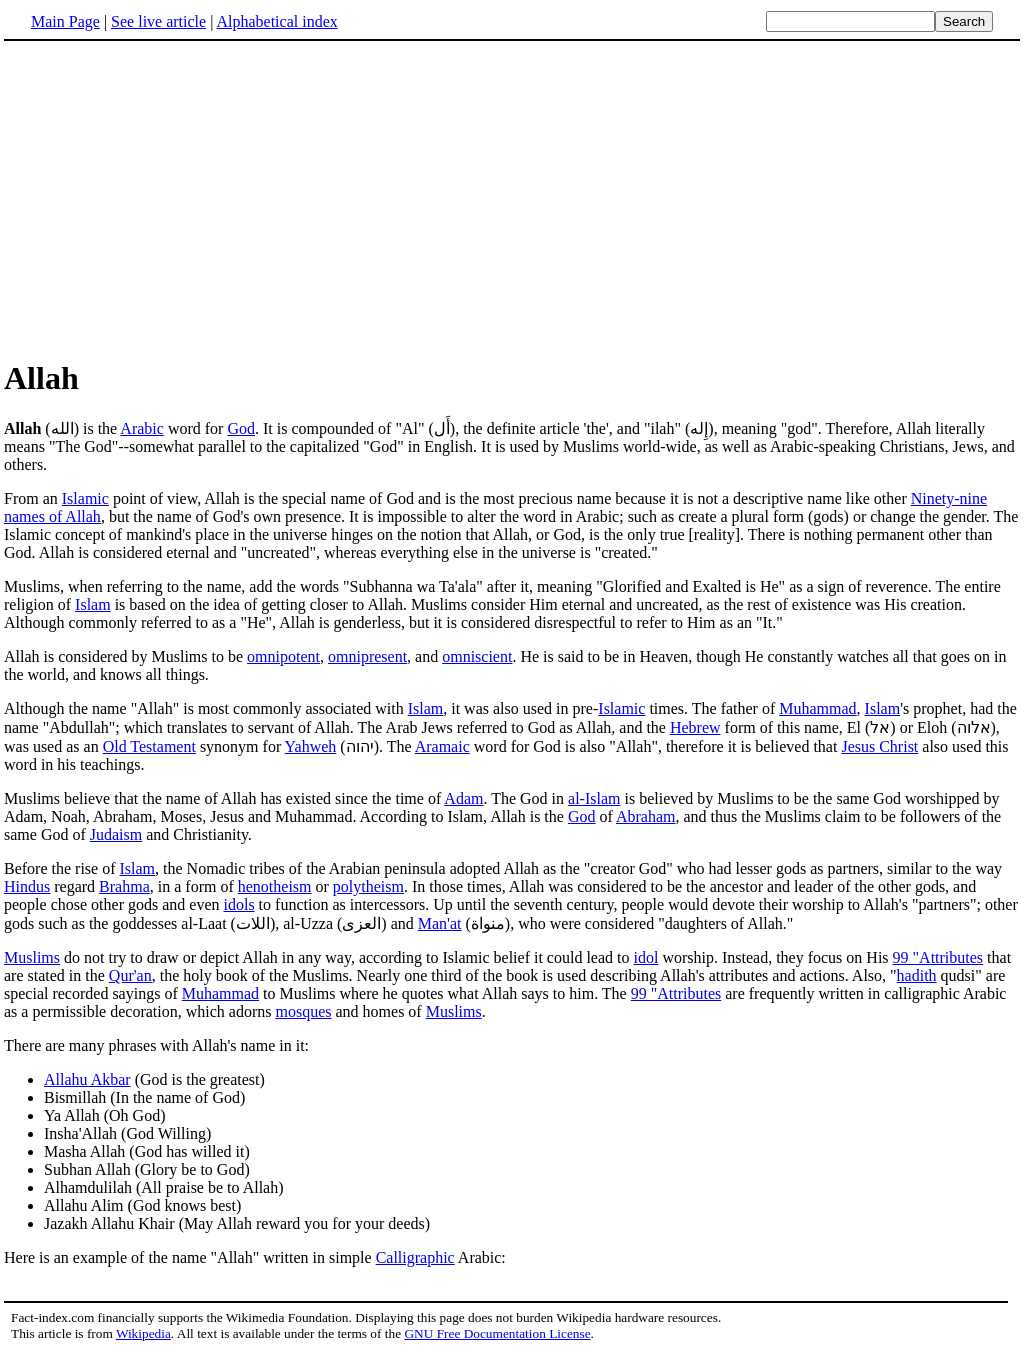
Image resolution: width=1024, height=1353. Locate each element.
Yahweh (311, 746)
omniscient (477, 656)
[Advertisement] (512, 199)
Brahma (124, 886)
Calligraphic (415, 1257)
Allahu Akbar (87, 1079)
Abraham (646, 816)
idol (645, 957)
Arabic (142, 428)
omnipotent (283, 656)
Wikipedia (143, 1333)
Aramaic (442, 746)
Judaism (116, 834)
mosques (303, 1011)
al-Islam (594, 798)
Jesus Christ (879, 746)
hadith (917, 975)
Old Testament (149, 746)
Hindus (27, 886)
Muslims (32, 957)
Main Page (65, 21)
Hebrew (695, 727)
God (241, 428)
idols (238, 904)
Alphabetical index (276, 21)
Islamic (85, 498)
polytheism (368, 886)
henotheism (275, 886)
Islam (93, 604)
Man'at (440, 923)
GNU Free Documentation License (497, 1333)
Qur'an (130, 975)
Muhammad (817, 708)
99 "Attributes (938, 957)
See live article (158, 21)
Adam (463, 798)
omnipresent (367, 656)
